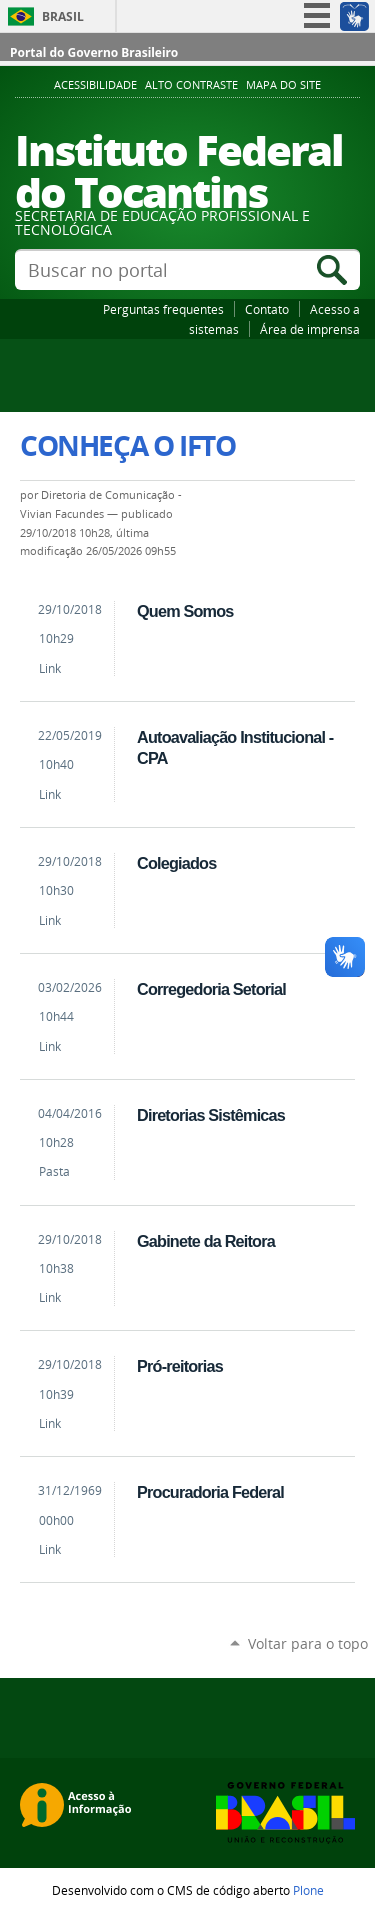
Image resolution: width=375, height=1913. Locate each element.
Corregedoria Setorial (211, 989)
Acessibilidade (95, 85)
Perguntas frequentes (163, 309)
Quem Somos (185, 611)
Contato (267, 309)
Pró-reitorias (180, 1366)
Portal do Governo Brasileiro (94, 52)
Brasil (63, 16)
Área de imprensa (310, 329)
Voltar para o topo (308, 1643)
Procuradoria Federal (210, 1492)
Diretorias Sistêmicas (211, 1115)
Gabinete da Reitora (206, 1241)
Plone (308, 1890)
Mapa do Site (283, 85)
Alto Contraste (191, 85)
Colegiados (176, 863)
